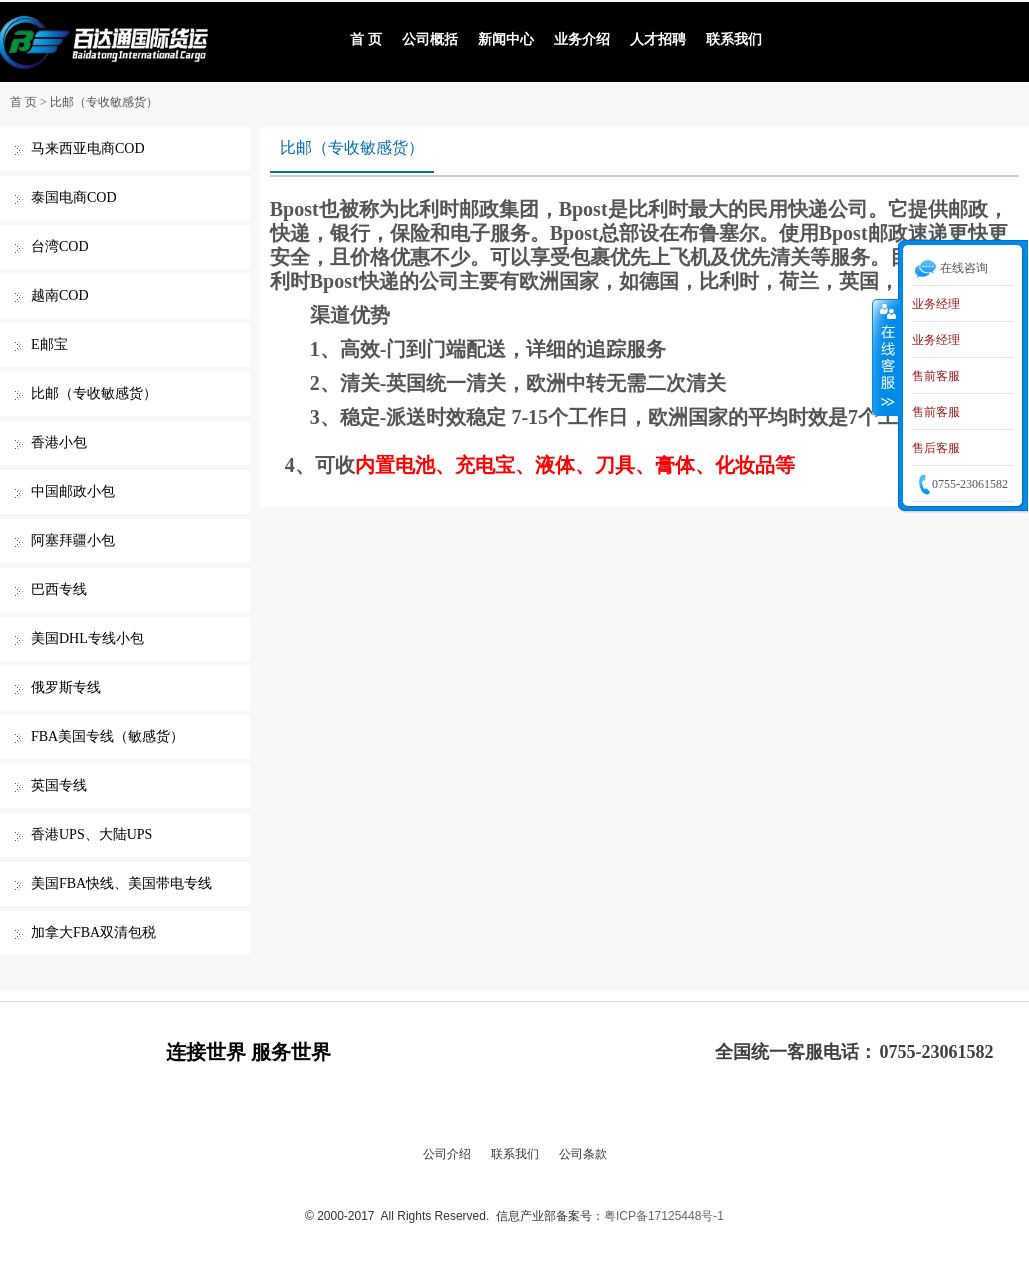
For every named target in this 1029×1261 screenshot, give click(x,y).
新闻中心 (506, 39)
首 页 (366, 39)
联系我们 (734, 39)
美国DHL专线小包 (87, 638)
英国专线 (59, 785)
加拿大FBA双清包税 (93, 932)
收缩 (886, 357)
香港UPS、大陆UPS (91, 834)
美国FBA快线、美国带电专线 (121, 883)
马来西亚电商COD (88, 148)
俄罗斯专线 (66, 687)
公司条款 (583, 1154)
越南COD (60, 295)
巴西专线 (59, 589)
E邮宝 (49, 344)
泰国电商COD (74, 197)
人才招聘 (658, 39)
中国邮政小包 (73, 491)
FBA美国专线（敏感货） (107, 736)
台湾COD (60, 246)
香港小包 (59, 442)
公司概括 (430, 39)
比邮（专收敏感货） (104, 102)
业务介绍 (582, 39)
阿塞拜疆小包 (73, 540)
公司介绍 (447, 1154)
